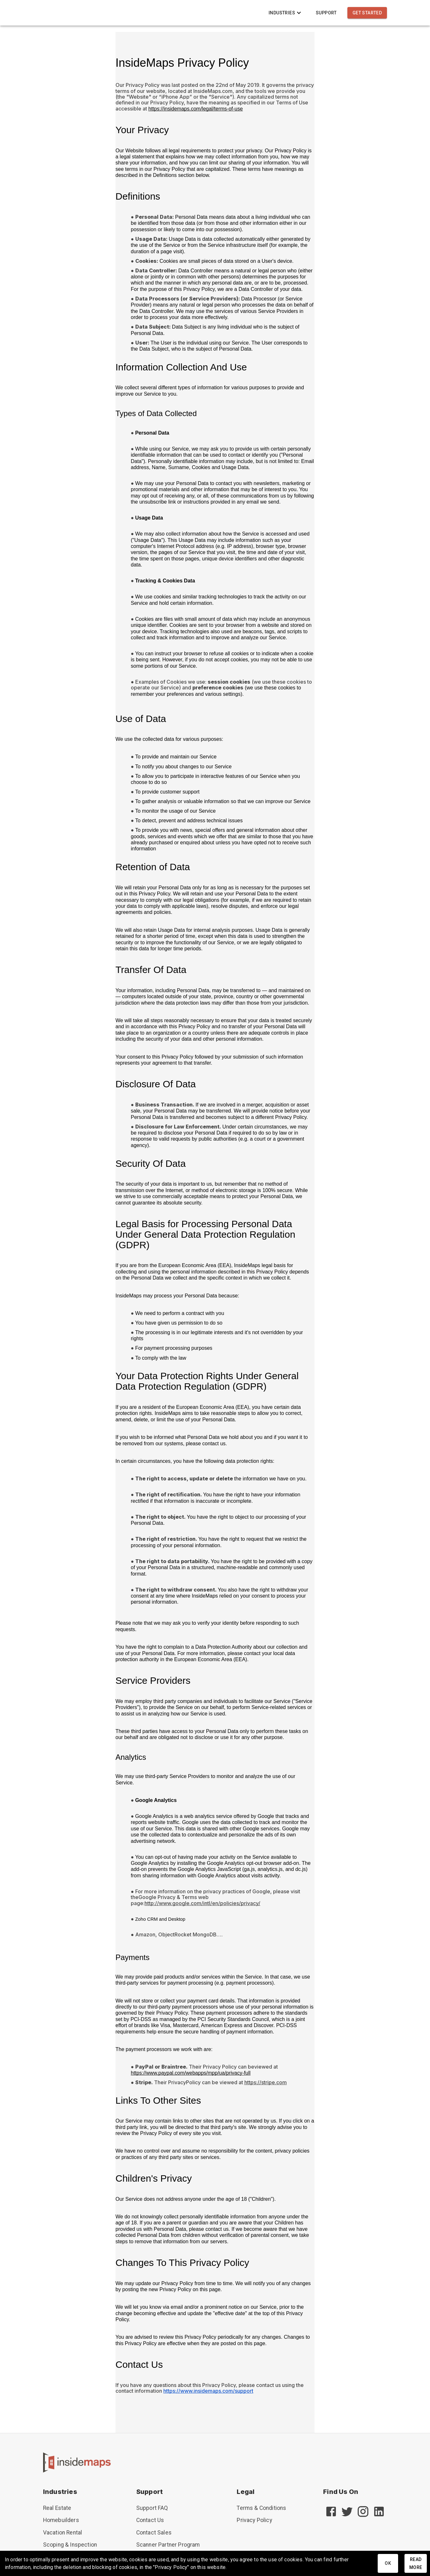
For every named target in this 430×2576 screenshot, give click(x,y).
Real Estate (57, 2508)
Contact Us (150, 2520)
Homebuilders (61, 2520)
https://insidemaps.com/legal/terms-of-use (195, 108)
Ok (388, 2563)
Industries (285, 13)
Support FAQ (152, 2508)
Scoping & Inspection (70, 2545)
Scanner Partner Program (168, 2545)
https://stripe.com (265, 2082)
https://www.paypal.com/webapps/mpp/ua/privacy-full (190, 2073)
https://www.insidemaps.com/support (208, 2391)
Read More (415, 2563)
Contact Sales (154, 2532)
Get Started (367, 13)
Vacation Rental (62, 2532)
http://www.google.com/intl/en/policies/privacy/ (202, 1903)
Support (326, 13)
